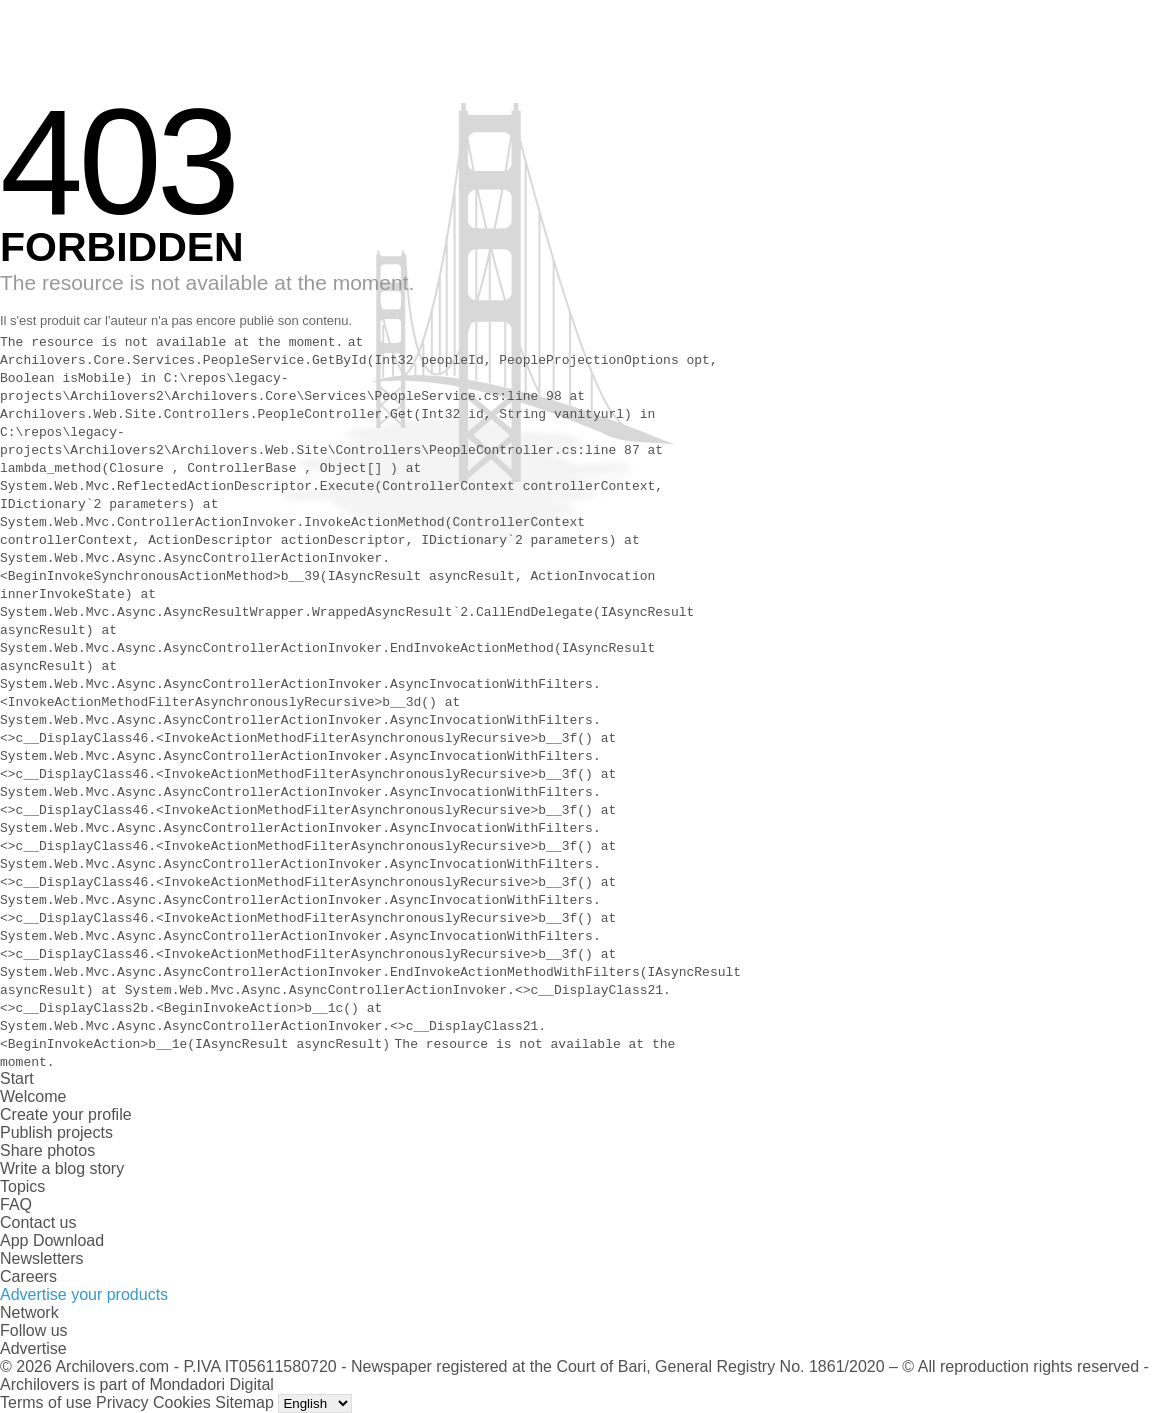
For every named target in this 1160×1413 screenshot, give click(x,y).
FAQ (16, 1204)
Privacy (122, 1402)
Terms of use (46, 1402)
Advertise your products (84, 1294)
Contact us (38, 1222)
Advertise (33, 1348)
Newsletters (42, 1258)
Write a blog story (62, 1168)
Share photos (47, 1150)
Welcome (33, 1096)
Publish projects (56, 1132)
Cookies (182, 1402)
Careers (28, 1276)
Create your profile (66, 1114)
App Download (52, 1240)
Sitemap (244, 1402)
